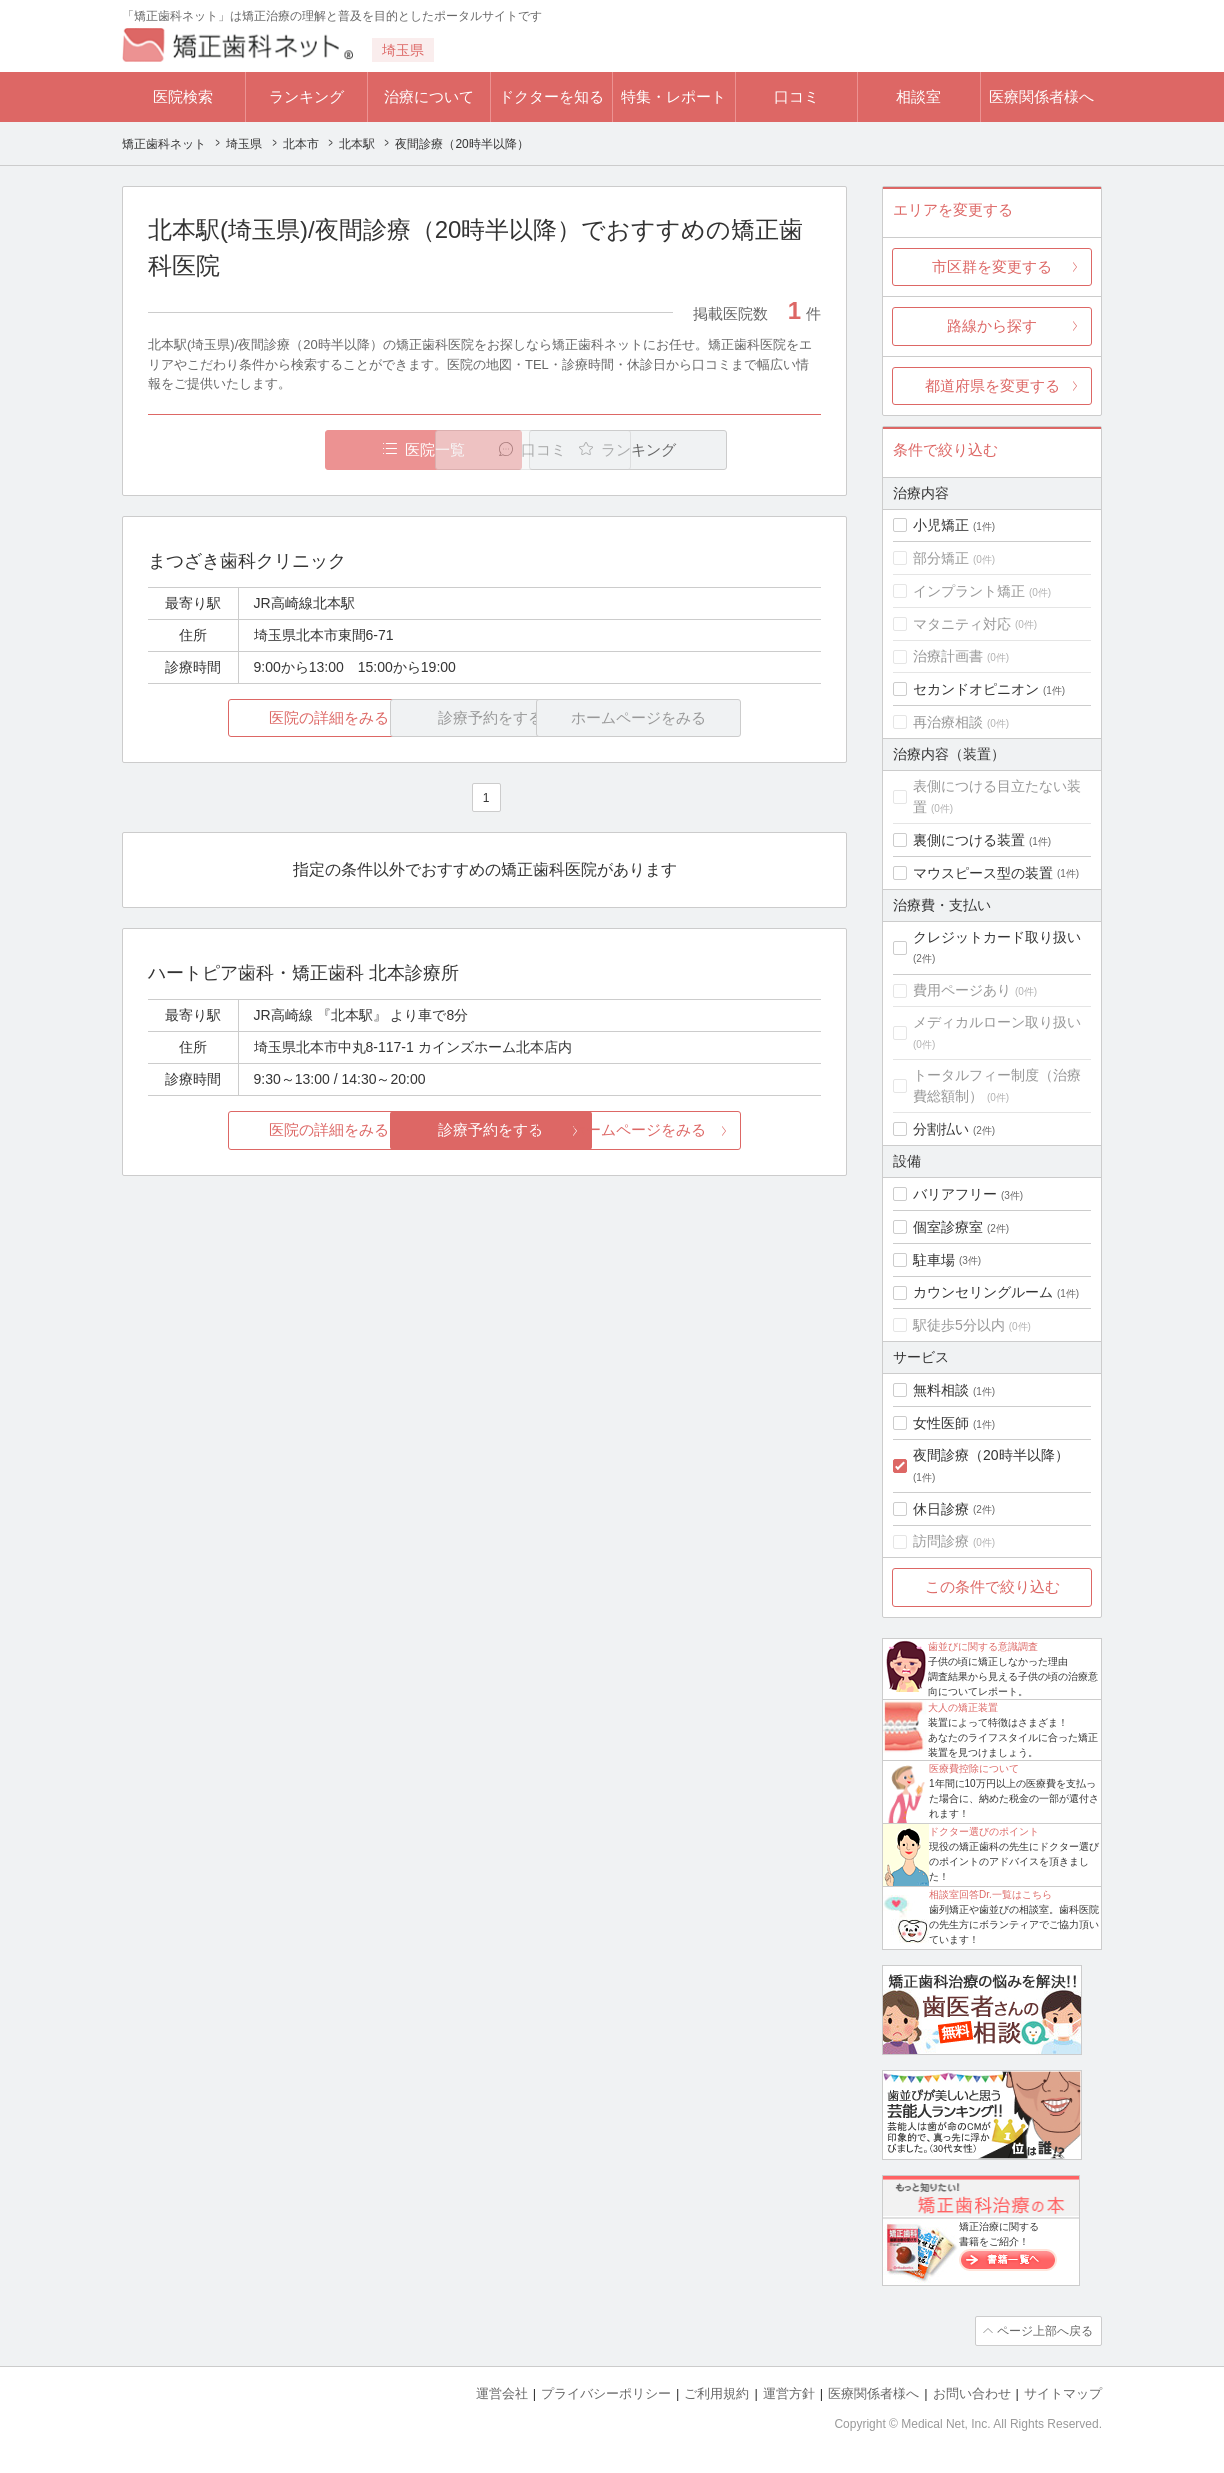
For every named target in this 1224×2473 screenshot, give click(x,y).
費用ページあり (962, 990)
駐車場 (934, 1260)
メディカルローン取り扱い (997, 1022)
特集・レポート (673, 96)
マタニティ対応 (962, 624)
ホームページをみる (709, 1130)
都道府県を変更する (992, 385)
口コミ (796, 96)
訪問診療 (941, 1541)
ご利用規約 (716, 2393)
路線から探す (992, 325)
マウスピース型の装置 (983, 873)
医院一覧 (286, 449)
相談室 (918, 96)
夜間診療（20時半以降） (991, 1455)
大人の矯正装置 (963, 1707)
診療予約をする (484, 1130)
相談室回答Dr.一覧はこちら (990, 1894)
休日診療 (941, 1509)
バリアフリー (955, 1194)
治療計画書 (948, 656)
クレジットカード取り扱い (997, 937)
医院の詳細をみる (260, 717)
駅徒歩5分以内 (959, 1325)
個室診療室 (948, 1227)
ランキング (306, 96)
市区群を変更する (992, 266)
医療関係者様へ (1041, 96)
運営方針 (789, 2393)
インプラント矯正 (969, 591)
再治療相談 (948, 722)
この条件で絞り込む (992, 1586)
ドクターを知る (551, 96)
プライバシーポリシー (606, 2393)
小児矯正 (941, 525)
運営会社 (502, 2393)
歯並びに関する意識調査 (983, 1646)
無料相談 (941, 1390)
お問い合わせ (972, 2393)
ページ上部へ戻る (1045, 2331)
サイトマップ (1063, 2393)
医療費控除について (974, 1768)
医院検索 (183, 96)
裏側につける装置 (969, 840)
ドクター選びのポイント (984, 1831)
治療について (429, 96)
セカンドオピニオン (976, 689)
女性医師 (941, 1423)
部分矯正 (941, 558)
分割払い (941, 1129)
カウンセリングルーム (983, 1292)
